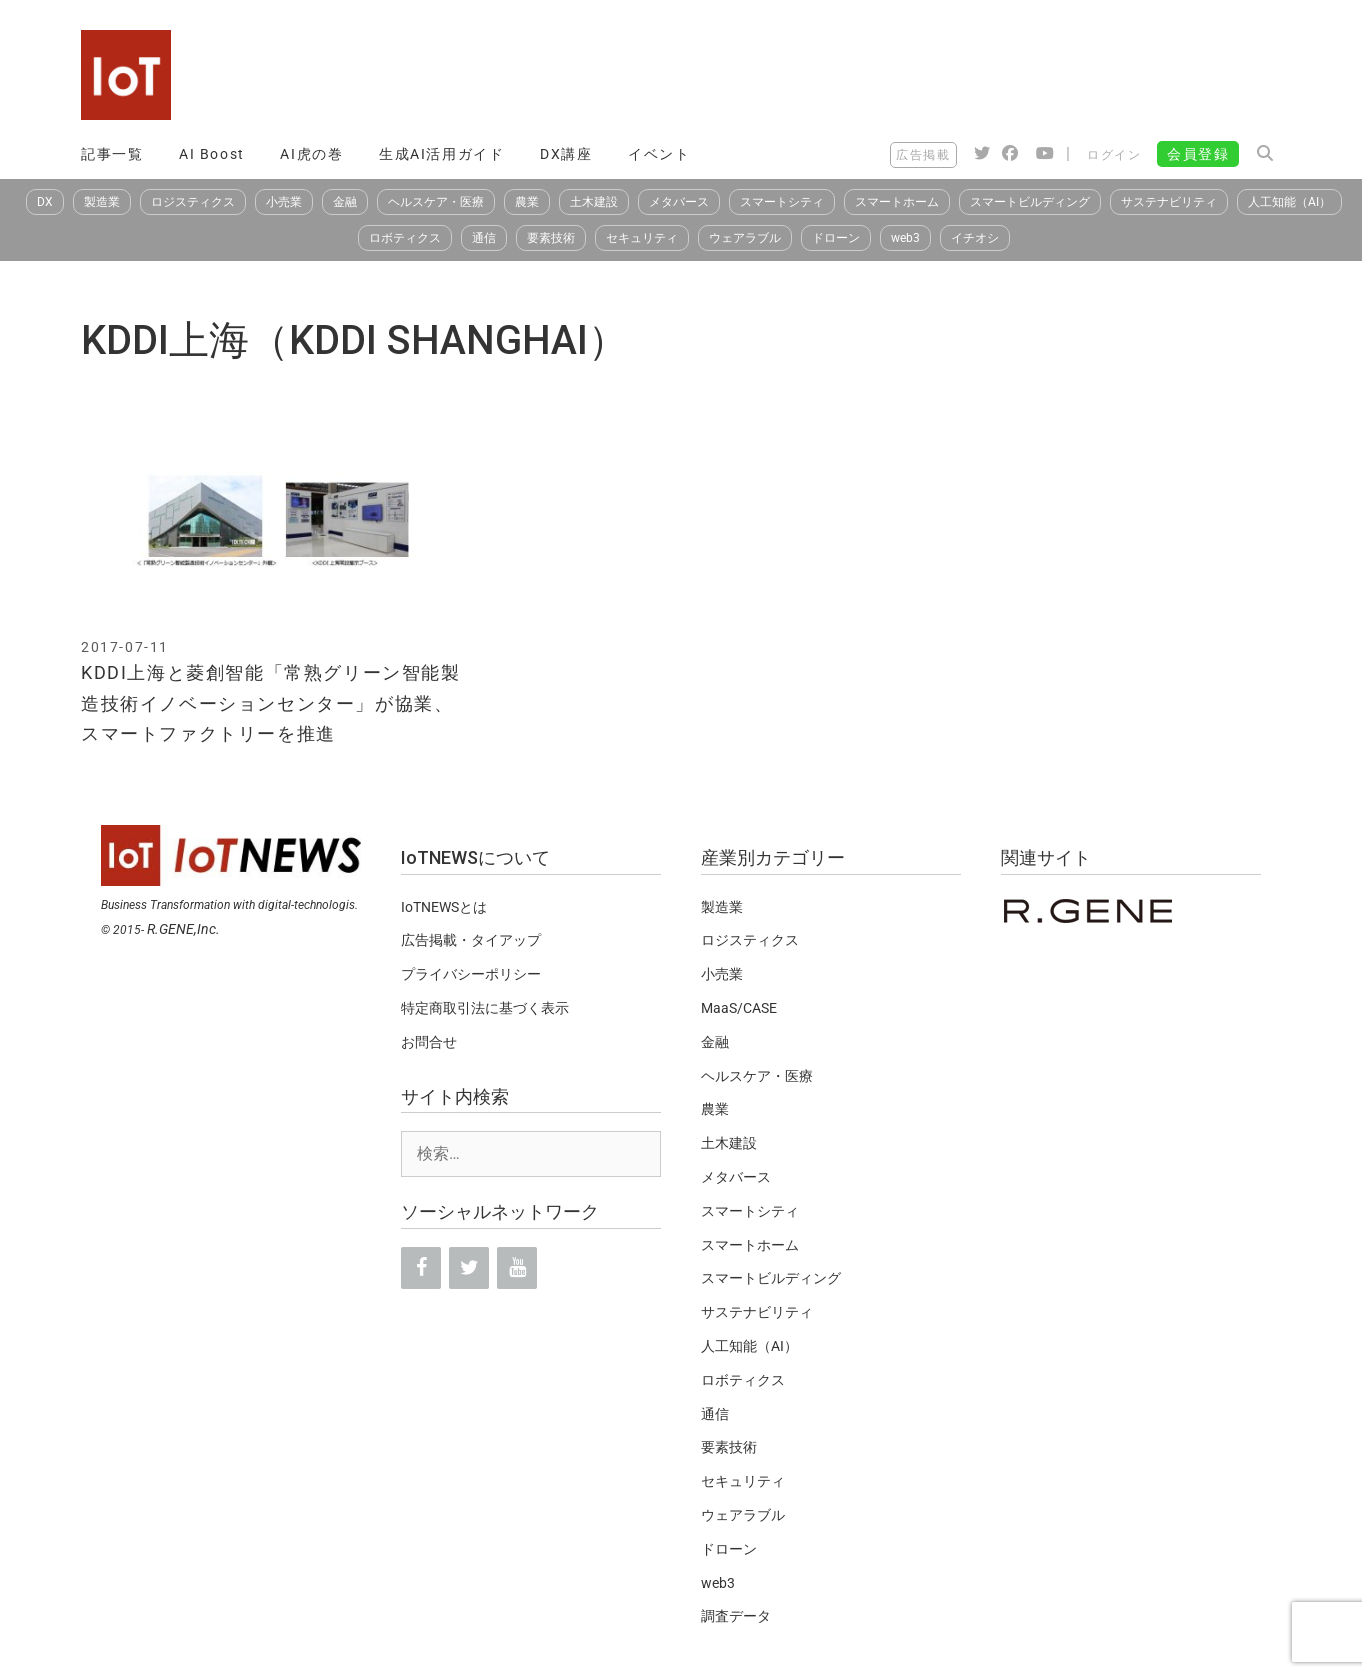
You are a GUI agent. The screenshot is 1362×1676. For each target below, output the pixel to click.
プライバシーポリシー (471, 974)
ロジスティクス (193, 202)
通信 (484, 238)
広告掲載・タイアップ (471, 940)
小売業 (284, 202)
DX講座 (566, 154)
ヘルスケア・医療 (436, 202)
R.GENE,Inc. (183, 929)
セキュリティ (642, 238)
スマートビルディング (1030, 202)
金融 (345, 202)
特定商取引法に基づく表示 (485, 1008)
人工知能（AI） (1289, 202)
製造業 (102, 202)
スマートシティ (782, 202)
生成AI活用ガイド (441, 154)
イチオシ (975, 238)
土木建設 (594, 202)
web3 (905, 238)
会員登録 (1198, 154)
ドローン (836, 238)
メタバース (679, 202)
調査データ (736, 1616)
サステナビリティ (1169, 202)
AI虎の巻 (311, 154)
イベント (659, 154)
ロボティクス (405, 238)
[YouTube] (517, 1268)
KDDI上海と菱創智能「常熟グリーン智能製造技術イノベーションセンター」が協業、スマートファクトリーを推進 (271, 703)
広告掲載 (923, 155)
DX (45, 202)
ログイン (1114, 155)
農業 (527, 202)
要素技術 (551, 238)
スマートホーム (897, 202)
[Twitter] (469, 1268)
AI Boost (212, 154)
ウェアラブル (745, 238)
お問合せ (429, 1042)
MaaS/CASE (739, 1008)
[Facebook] (421, 1268)
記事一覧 (112, 154)
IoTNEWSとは (444, 907)
